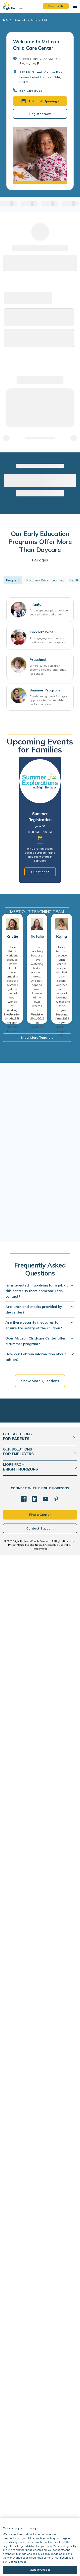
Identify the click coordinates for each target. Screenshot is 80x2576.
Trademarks (40, 1548)
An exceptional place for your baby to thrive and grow (49, 612)
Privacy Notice (16, 1544)
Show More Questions (40, 1381)
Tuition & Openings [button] (40, 101)
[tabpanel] (40, 820)
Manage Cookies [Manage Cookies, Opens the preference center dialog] (40, 2569)
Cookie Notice (34, 1544)
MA (5, 20)
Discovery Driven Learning (45, 580)
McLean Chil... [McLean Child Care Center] (40, 20)
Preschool (38, 659)
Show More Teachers (37, 1037)
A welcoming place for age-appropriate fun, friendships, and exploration (48, 700)
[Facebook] (24, 1499)
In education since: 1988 (12, 1016)
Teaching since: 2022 (61, 1016)
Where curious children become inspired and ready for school (48, 669)
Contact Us (55, 6)
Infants (35, 604)
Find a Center (40, 1515)
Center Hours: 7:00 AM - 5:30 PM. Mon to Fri (40, 61)
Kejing (61, 936)
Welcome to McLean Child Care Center (36, 45)
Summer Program (45, 690)
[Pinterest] (56, 1499)
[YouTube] (45, 1499)
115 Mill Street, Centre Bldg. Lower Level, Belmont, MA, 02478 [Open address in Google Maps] (41, 77)
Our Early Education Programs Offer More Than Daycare (40, 542)
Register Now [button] (40, 114)
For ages (40, 559)
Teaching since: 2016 (37, 1016)
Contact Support (40, 1528)
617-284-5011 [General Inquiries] (30, 91)
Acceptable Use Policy (57, 1544)
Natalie (37, 936)
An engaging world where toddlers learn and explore (47, 640)
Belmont (19, 20)
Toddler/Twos (41, 632)
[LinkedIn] (34, 1499)
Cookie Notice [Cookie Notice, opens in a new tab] (18, 2561)
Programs (13, 580)
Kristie (12, 936)
